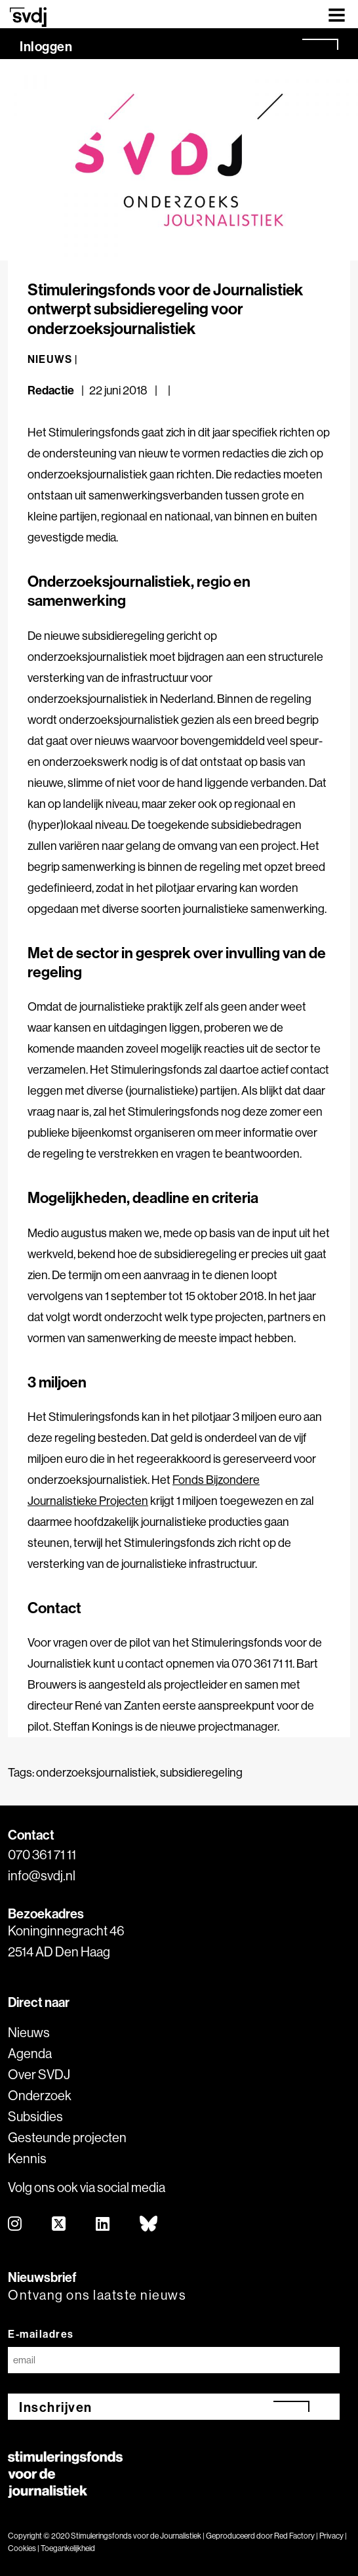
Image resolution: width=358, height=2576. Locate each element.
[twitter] (59, 2224)
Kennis (27, 2158)
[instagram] (15, 2224)
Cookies (22, 2548)
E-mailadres (41, 2333)
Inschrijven (55, 2407)
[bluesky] (149, 2224)
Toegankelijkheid (68, 2548)
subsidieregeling (201, 1772)
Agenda (30, 2053)
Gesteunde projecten (67, 2137)
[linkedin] (103, 2224)
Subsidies (35, 2116)
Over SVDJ (39, 2074)
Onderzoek (39, 2095)
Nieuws (29, 2032)
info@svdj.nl (41, 1875)
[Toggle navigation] (336, 14)
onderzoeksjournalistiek (96, 1772)
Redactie (52, 390)
